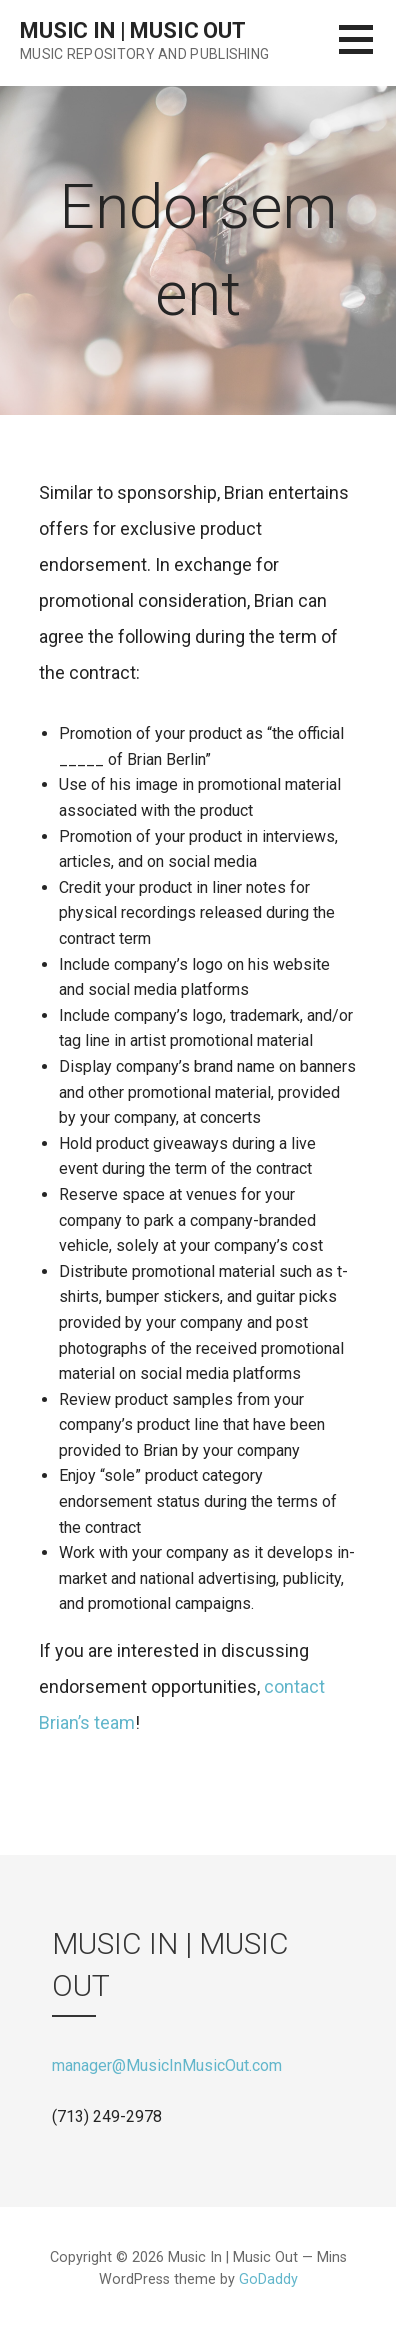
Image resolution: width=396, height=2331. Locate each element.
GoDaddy (268, 2279)
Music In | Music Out (133, 30)
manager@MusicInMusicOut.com (167, 2065)
